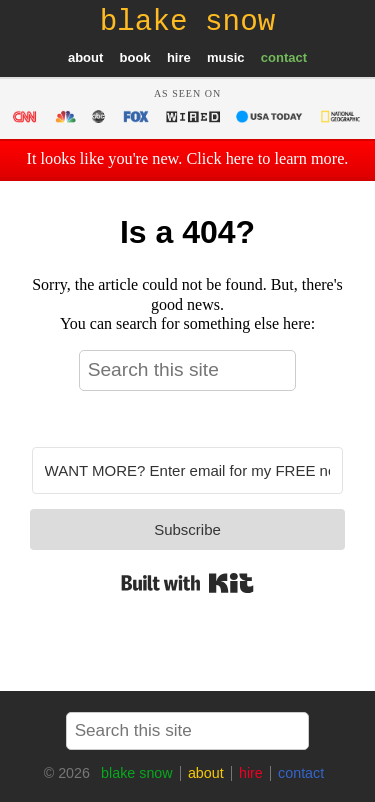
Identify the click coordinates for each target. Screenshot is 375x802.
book (135, 57)
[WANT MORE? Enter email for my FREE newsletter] (188, 470)
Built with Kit (187, 583)
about (85, 57)
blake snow (137, 773)
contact (284, 57)
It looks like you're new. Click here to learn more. (188, 159)
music (226, 57)
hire (179, 57)
